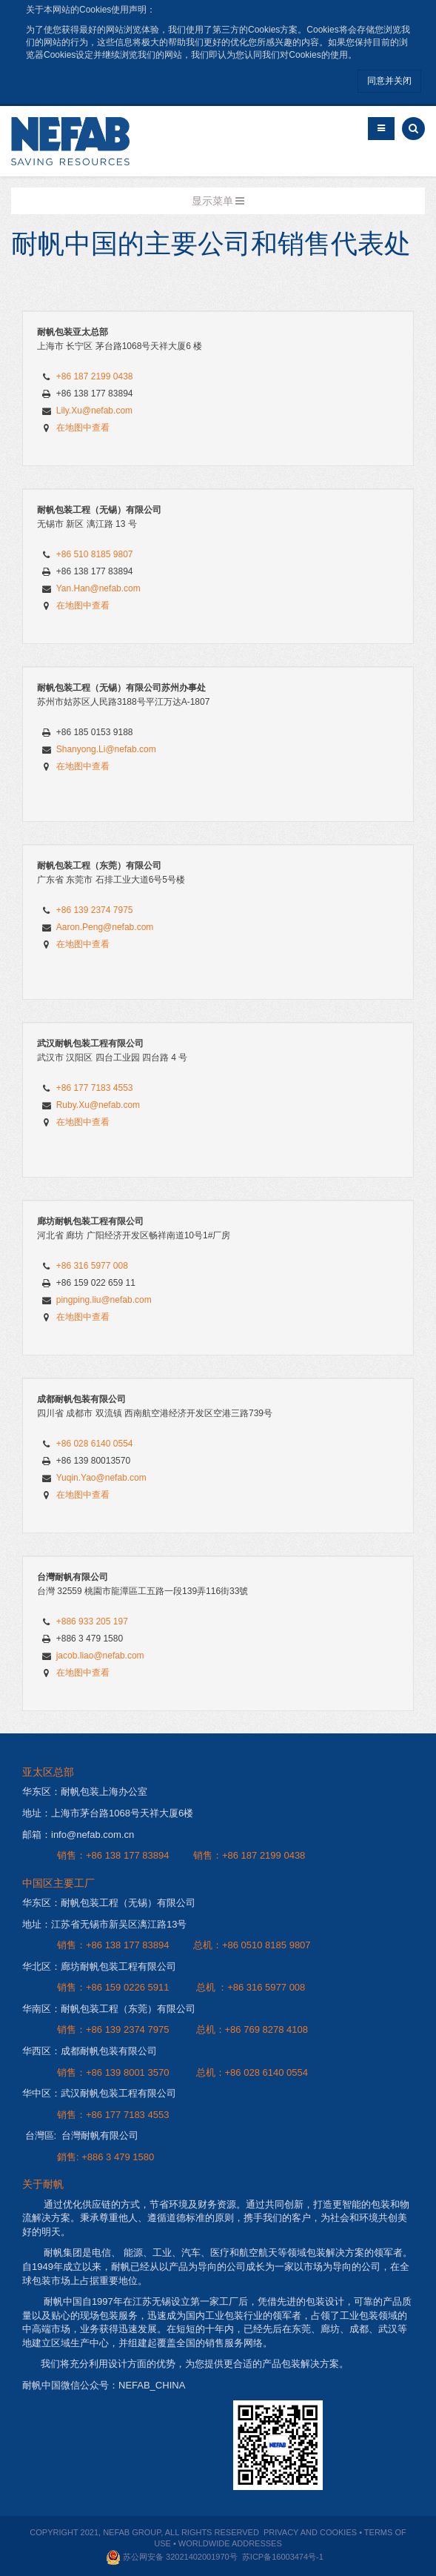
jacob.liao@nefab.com (100, 1655)
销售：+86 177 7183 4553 (113, 2114)
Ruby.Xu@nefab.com (98, 1105)
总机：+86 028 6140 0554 (252, 2072)
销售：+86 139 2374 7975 (113, 2029)
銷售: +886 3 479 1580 (105, 2156)
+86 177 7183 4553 (94, 1088)
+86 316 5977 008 (92, 1266)
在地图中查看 (83, 427)
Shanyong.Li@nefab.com (106, 749)
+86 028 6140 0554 (94, 1443)
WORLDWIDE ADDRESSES (230, 2543)
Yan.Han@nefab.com (98, 588)
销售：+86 (81, 1855)
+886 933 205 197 (92, 1621)
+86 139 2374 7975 (94, 910)
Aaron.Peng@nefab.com (105, 927)
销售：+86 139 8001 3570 (113, 2072)
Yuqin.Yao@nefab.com (101, 1478)
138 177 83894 (137, 1855)
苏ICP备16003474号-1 (282, 2556)
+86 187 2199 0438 (94, 376)
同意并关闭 (389, 81)
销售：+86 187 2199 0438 (249, 1855)
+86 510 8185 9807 (94, 554)
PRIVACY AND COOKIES (310, 2532)
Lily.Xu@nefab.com (94, 410)
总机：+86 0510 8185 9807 (252, 1945)
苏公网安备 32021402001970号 (179, 2556)
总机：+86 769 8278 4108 (252, 2029)
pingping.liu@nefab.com (104, 1300)
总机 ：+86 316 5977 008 (251, 1987)
